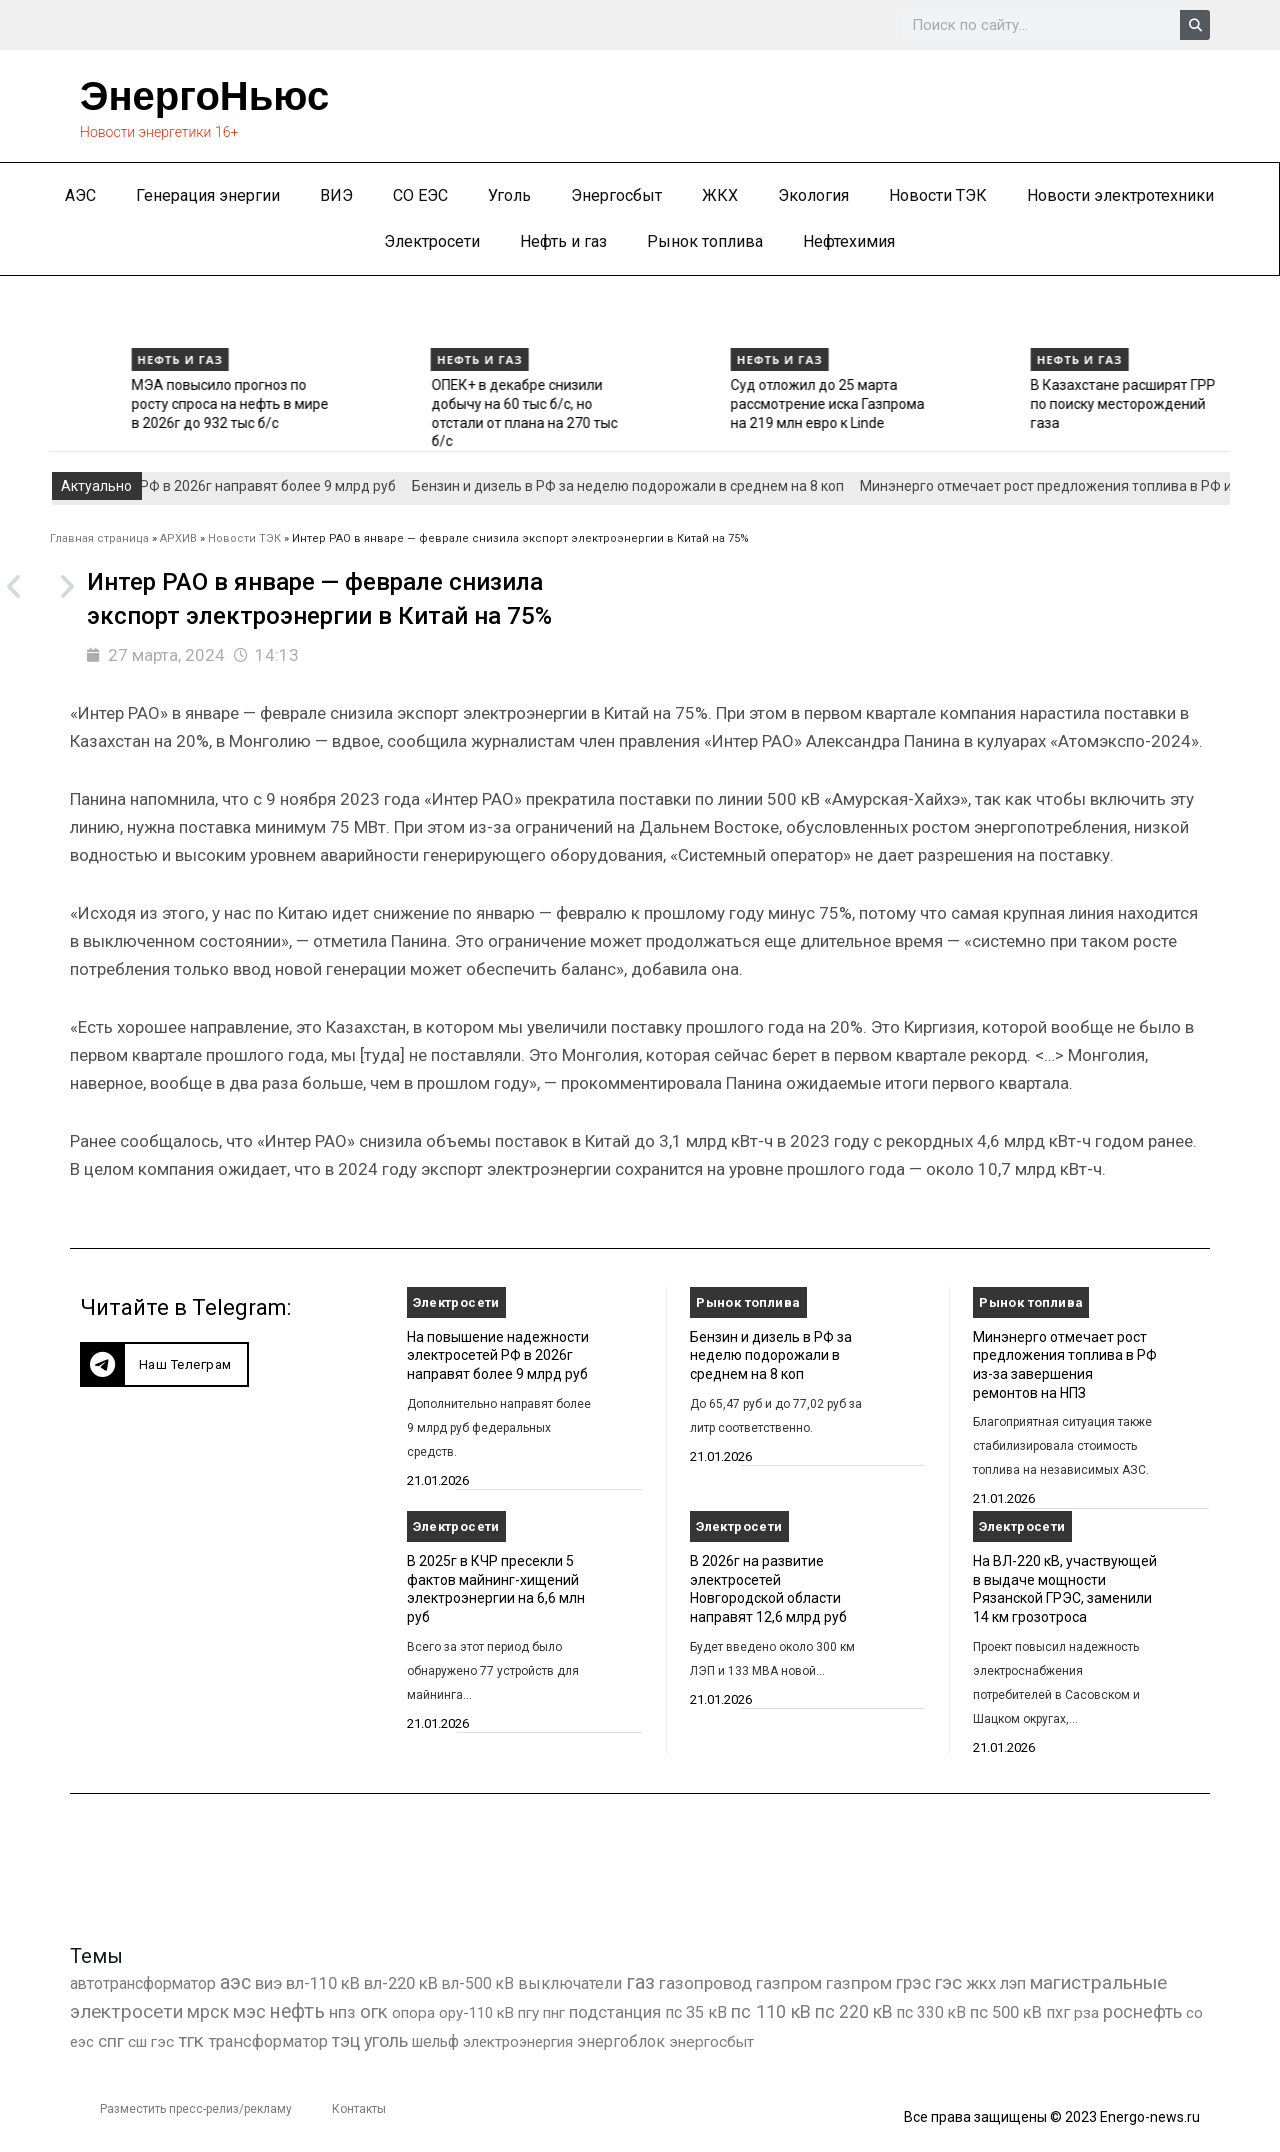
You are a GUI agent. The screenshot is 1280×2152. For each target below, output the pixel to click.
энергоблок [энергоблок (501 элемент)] (621, 2041)
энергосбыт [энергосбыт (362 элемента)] (711, 2042)
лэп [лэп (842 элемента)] (1013, 1983)
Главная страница (99, 538)
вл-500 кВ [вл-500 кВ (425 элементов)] (478, 1983)
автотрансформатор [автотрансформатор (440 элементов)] (143, 1983)
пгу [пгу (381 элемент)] (528, 2013)
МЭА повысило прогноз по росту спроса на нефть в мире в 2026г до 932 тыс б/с (423, 403)
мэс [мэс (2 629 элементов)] (249, 2011)
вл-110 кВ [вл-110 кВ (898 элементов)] (323, 1983)
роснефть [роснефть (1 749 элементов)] (1142, 2012)
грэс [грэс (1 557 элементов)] (913, 1983)
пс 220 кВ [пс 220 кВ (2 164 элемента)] (854, 2011)
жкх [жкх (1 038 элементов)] (981, 1983)
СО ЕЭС (420, 195)
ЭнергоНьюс (204, 96)
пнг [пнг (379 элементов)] (554, 2013)
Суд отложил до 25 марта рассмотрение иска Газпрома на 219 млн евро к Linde (1022, 403)
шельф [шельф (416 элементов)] (435, 2042)
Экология (813, 195)
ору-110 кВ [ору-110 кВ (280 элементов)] (476, 2013)
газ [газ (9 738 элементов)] (640, 1982)
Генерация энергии (208, 195)
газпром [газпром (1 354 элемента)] (859, 1983)
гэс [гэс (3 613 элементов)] (948, 1983)
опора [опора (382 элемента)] (413, 2013)
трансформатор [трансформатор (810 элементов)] (268, 2041)
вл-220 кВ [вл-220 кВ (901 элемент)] (401, 1983)
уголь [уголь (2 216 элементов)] (386, 2040)
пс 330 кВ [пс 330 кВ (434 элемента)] (931, 2012)
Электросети (432, 241)
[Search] (1195, 25)
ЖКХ (720, 195)
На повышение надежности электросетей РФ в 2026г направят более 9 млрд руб (498, 1355)
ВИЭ (336, 195)
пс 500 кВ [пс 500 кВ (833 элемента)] (1006, 2012)
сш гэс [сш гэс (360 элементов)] (151, 2042)
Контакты (359, 2109)
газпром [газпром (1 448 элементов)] (789, 1983)
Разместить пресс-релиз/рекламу (196, 2109)
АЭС (80, 195)
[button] (164, 1364)
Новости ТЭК (938, 195)
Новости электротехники (1120, 195)
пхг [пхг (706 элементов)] (1058, 2012)
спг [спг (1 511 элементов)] (111, 2041)
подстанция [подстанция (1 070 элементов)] (615, 2012)
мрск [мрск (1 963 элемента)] (208, 2012)
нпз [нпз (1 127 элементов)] (342, 2012)
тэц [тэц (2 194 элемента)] (346, 2040)
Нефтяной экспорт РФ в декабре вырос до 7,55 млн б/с (123, 403)
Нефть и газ (563, 241)
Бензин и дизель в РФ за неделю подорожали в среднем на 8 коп (643, 486)
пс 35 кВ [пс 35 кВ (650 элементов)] (696, 2012)
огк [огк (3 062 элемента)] (374, 2011)
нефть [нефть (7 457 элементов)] (297, 2011)
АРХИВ (178, 538)
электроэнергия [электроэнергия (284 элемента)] (518, 2042)
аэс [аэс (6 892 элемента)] (235, 1982)
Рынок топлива (705, 241)
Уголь (509, 195)
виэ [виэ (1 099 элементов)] (268, 1983)
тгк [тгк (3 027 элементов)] (191, 2040)
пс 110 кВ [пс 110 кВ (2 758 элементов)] (771, 2011)
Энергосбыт (616, 195)
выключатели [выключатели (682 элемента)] (570, 1983)
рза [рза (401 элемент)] (1086, 2013)
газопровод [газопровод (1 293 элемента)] (705, 1983)
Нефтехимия (849, 241)
